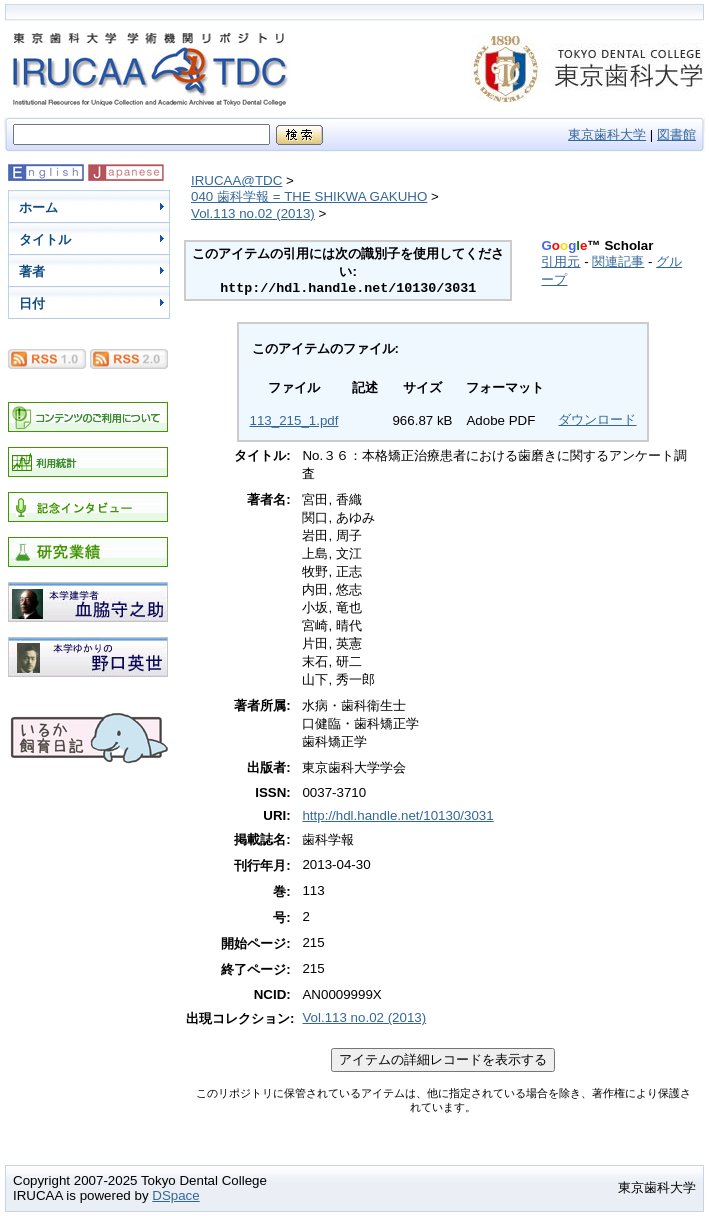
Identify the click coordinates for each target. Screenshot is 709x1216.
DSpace (175, 1195)
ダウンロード (597, 419)
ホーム (38, 207)
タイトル (45, 239)
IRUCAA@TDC (236, 180)
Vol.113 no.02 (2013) (253, 213)
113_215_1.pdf (294, 420)
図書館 (676, 134)
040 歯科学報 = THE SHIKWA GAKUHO (309, 196)
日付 (32, 303)
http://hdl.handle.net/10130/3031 (397, 815)
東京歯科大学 (607, 134)
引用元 (560, 261)
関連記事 (618, 261)
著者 (32, 271)
